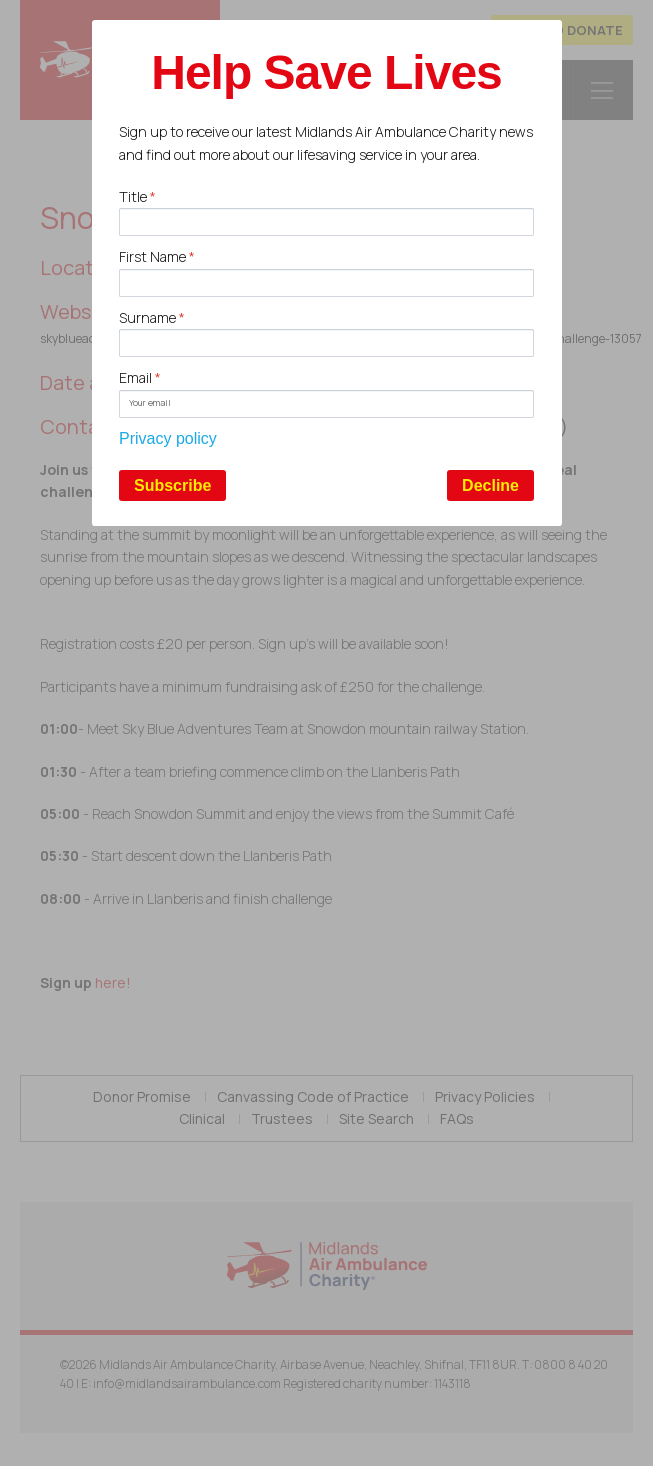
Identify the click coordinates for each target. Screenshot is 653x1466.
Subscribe (172, 485)
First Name (157, 256)
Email (140, 377)
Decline (490, 485)
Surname (152, 317)
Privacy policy (168, 438)
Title (137, 196)
